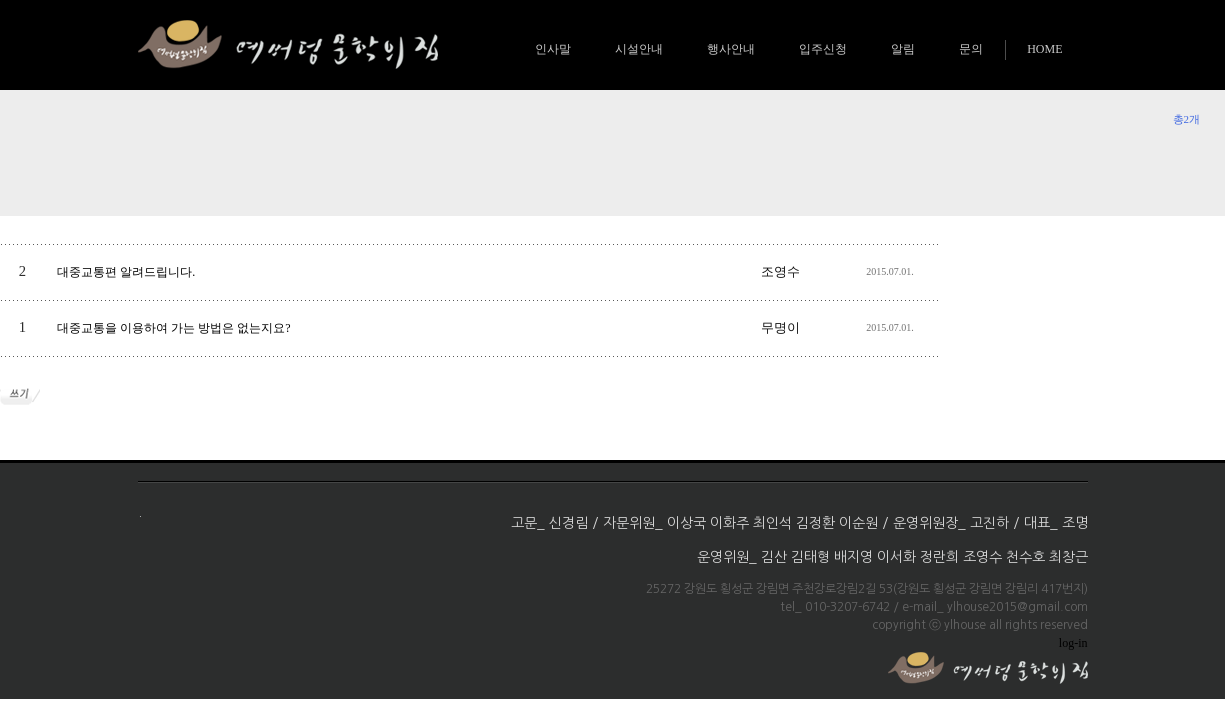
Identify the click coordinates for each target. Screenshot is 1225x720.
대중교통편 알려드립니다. (126, 272)
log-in (1073, 643)
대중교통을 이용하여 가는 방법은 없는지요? (173, 328)
